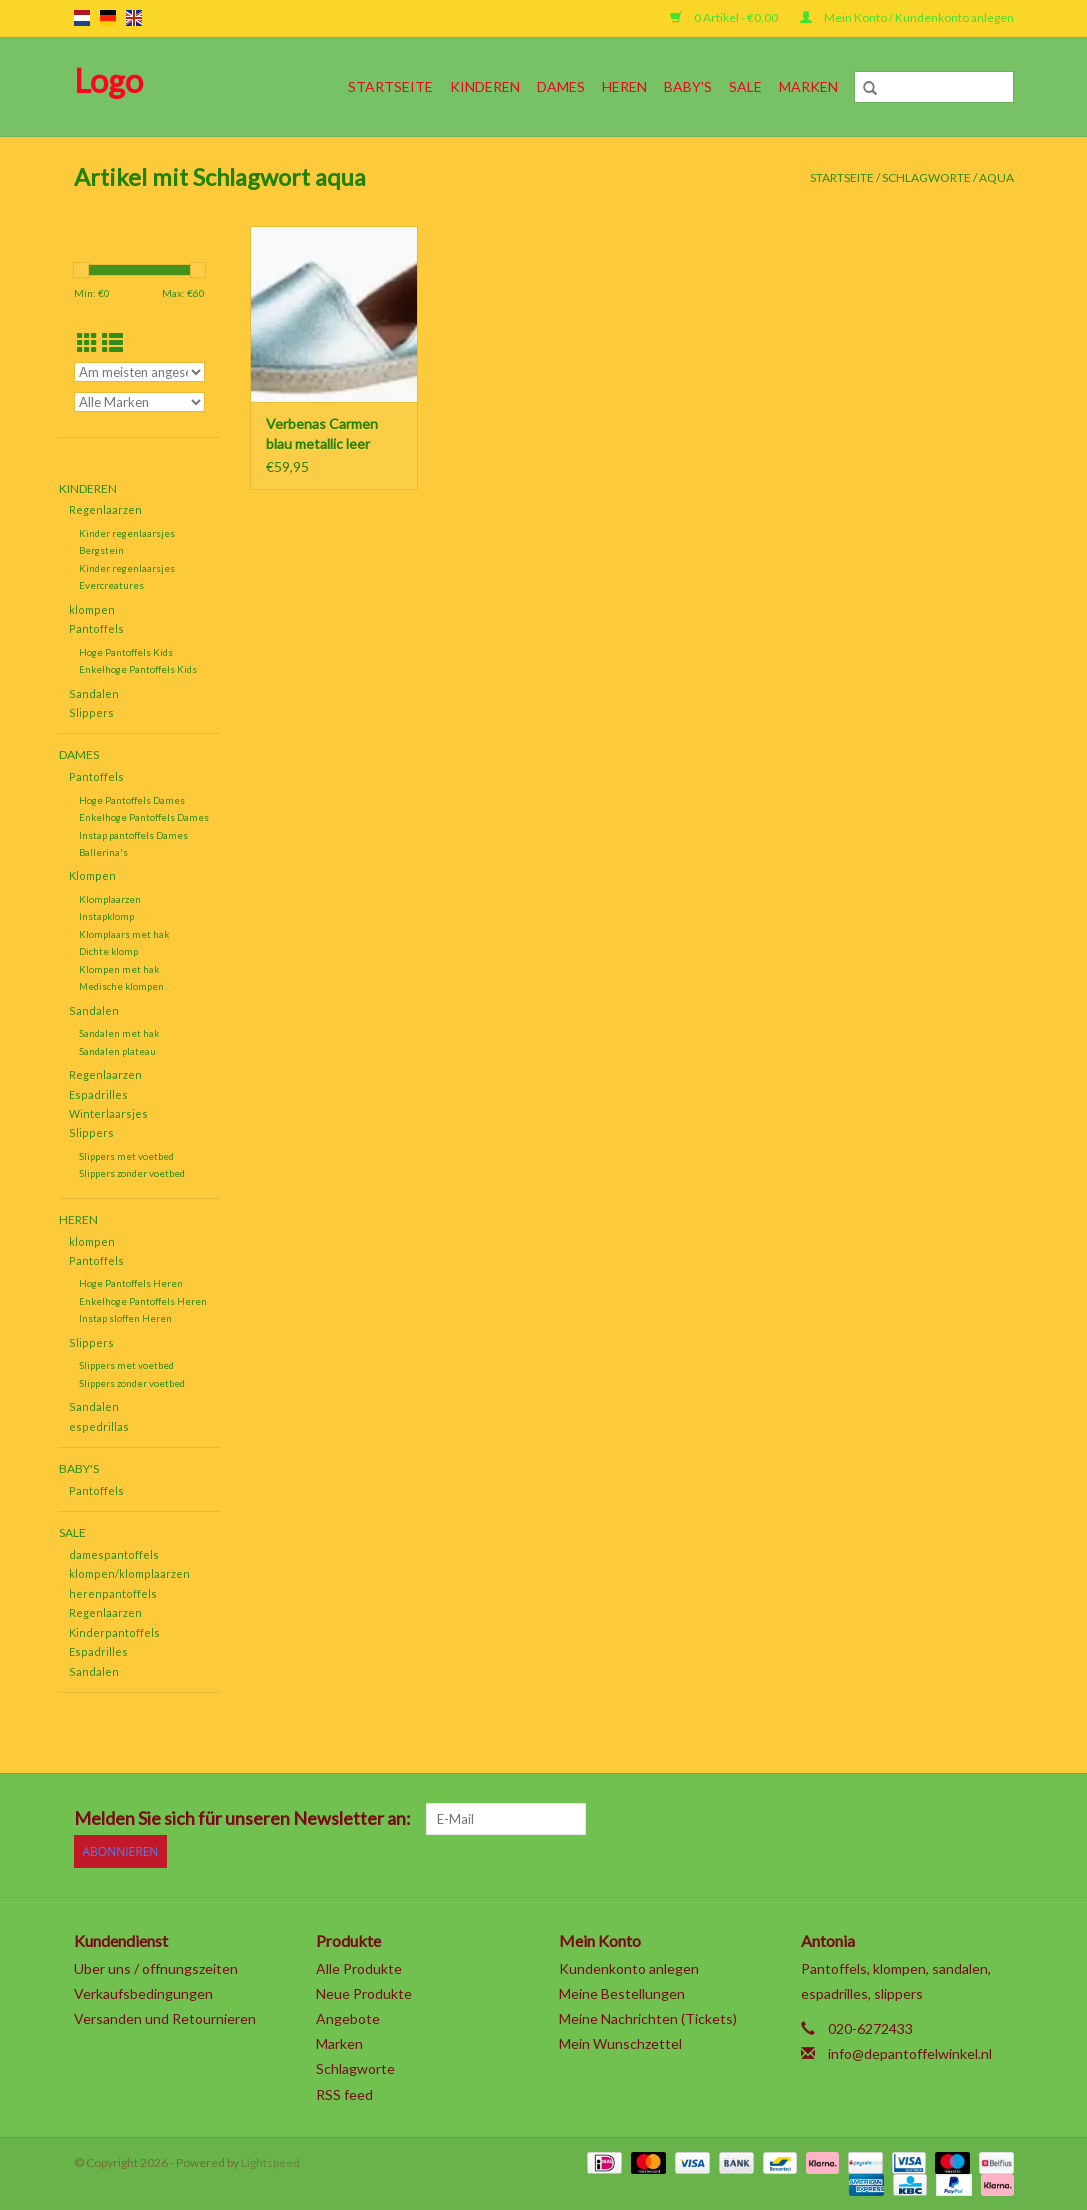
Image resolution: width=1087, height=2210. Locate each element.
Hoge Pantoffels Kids (126, 652)
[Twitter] (822, 1819)
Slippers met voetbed (126, 1156)
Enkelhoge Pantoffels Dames (144, 817)
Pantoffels (96, 628)
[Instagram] (997, 1819)
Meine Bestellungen (622, 1992)
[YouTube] (927, 1819)
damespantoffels (114, 1554)
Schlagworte (926, 177)
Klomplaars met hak (124, 934)
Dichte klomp (108, 951)
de (108, 18)
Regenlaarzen (105, 509)
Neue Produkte (364, 1992)
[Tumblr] (962, 1819)
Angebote (348, 2017)
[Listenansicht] (112, 342)
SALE (745, 86)
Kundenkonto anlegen (629, 1967)
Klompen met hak (119, 969)
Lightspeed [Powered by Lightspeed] (270, 2161)
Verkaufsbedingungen (143, 1992)
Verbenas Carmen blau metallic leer (322, 433)
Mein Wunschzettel (620, 2042)
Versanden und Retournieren (165, 2017)
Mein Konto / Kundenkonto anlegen (907, 17)
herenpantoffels (113, 1593)
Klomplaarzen (110, 899)
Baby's (688, 86)
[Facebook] (787, 1819)
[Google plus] (857, 1819)
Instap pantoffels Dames (133, 835)
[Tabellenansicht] (87, 342)
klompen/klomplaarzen (129, 1573)
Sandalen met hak (119, 1033)
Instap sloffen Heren (125, 1318)
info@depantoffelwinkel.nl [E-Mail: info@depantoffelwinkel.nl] (910, 2052)
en (134, 18)
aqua (996, 177)
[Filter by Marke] (140, 402)
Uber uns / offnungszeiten (156, 1967)
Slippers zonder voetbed (132, 1173)
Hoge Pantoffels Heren (131, 1283)
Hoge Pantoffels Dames (132, 800)
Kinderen (485, 86)
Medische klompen (121, 986)
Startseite (390, 86)
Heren (624, 86)
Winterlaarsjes (108, 1113)
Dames (561, 86)
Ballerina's (103, 852)
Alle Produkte (359, 1967)
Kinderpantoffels (114, 1632)
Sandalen (94, 693)
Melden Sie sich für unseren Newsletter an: (242, 1818)
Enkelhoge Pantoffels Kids (138, 669)
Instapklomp (106, 916)
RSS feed (344, 2093)
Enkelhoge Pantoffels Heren (143, 1301)
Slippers (91, 712)
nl (82, 18)
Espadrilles (98, 1094)
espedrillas (99, 1426)
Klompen (92, 875)
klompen (92, 609)
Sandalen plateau (117, 1051)
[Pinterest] (892, 1819)
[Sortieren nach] (140, 372)
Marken (808, 86)
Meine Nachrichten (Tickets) (648, 2017)
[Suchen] (934, 87)
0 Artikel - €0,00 (725, 17)
